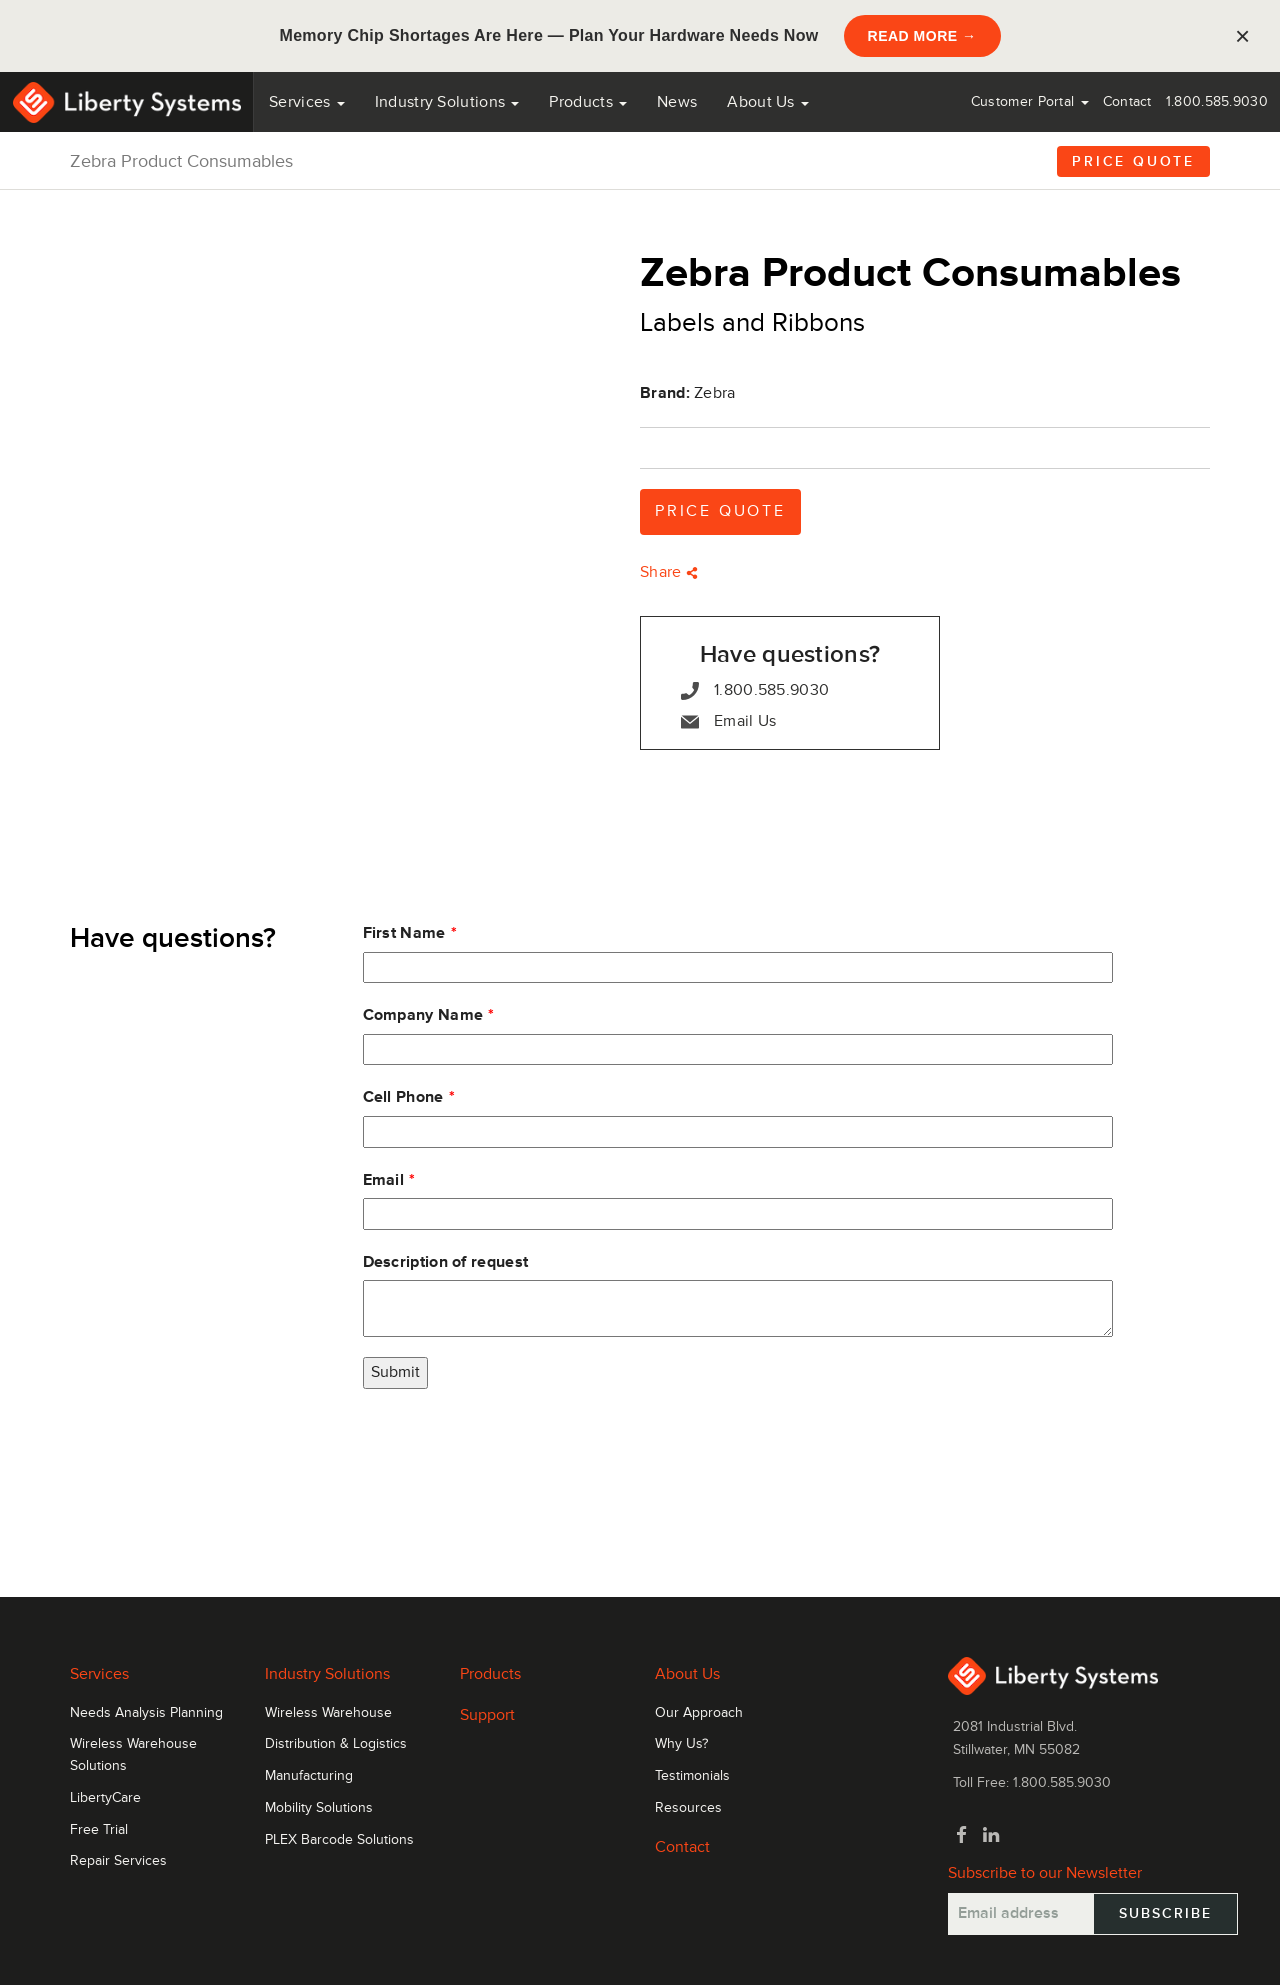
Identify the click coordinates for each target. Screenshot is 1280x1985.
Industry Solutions (447, 102)
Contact (1127, 101)
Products (490, 1674)
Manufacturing (309, 1776)
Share (669, 572)
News (677, 102)
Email (384, 1180)
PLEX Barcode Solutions (339, 1840)
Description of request (446, 1262)
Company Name (423, 1015)
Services (307, 102)
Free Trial (99, 1830)
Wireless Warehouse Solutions (133, 1755)
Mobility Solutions (319, 1808)
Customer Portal (1030, 101)
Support (487, 1715)
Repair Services (118, 1861)
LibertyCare (105, 1798)
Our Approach (699, 1713)
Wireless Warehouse (328, 1713)
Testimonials (692, 1776)
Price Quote (1133, 161)
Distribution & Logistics (336, 1744)
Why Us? (681, 1744)
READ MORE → (922, 36)
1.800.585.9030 (1217, 101)
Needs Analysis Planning (146, 1713)
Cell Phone (403, 1097)
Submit (395, 1372)
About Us (768, 102)
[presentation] (515, 1448)
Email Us (728, 721)
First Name (404, 933)
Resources (688, 1808)
